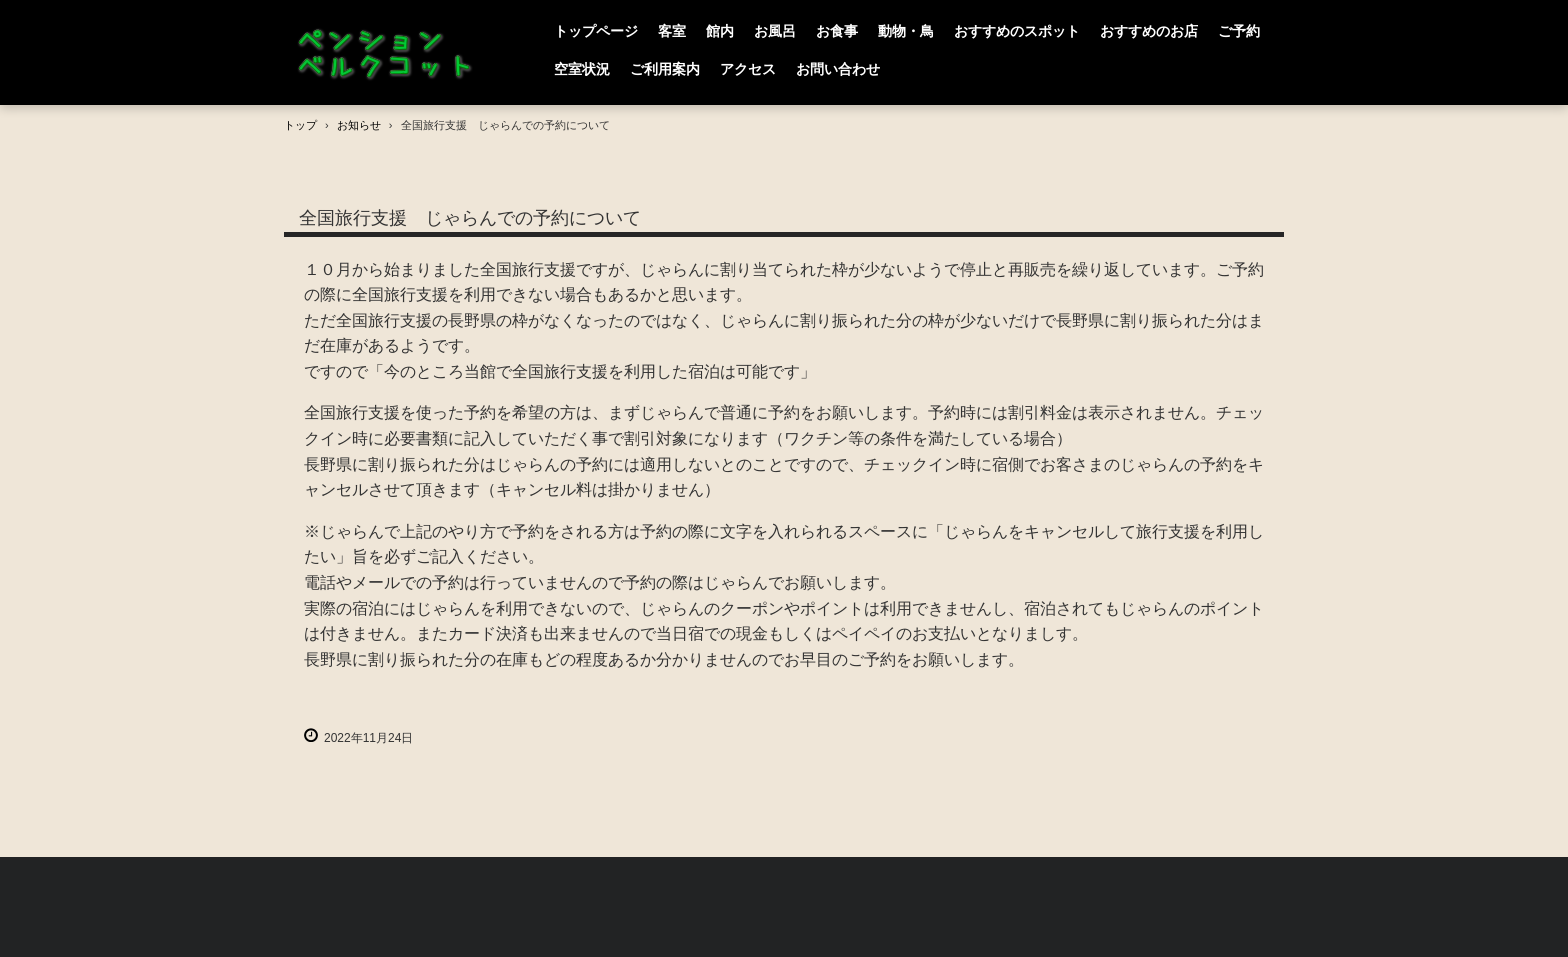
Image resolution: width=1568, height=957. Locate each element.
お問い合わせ (838, 69)
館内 (720, 31)
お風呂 (775, 31)
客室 (672, 31)
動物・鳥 (906, 31)
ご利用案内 (665, 69)
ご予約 (1239, 31)
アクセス (748, 69)
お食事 (837, 31)
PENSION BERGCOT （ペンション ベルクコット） (389, 53)
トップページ (596, 31)
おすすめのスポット (1017, 31)
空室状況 (582, 69)
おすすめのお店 (1149, 31)
